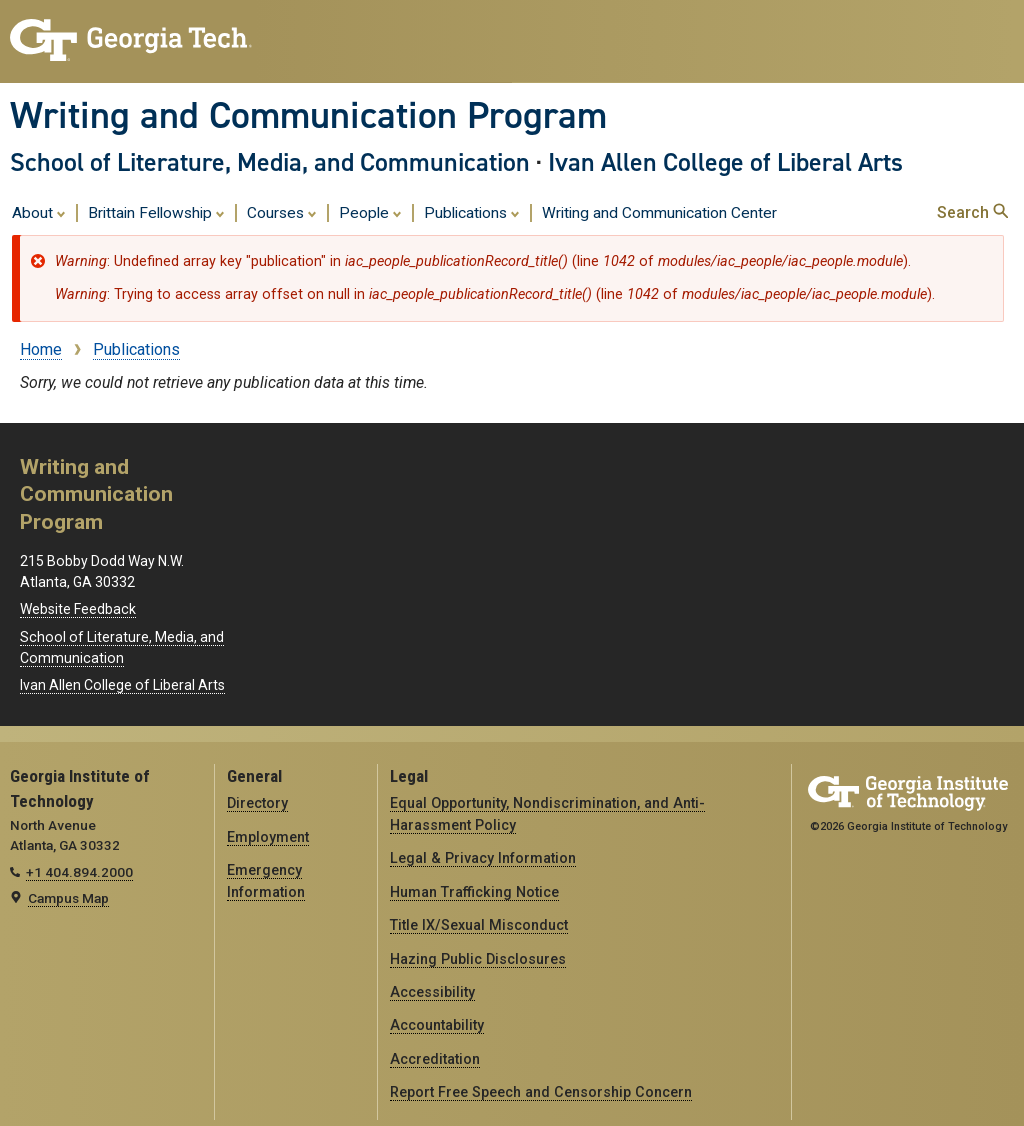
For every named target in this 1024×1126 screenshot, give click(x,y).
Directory (257, 803)
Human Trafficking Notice (474, 892)
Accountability (437, 1025)
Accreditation (435, 1059)
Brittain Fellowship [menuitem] (156, 212)
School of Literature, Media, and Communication (270, 162)
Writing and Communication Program (308, 115)
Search (972, 212)
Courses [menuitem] (282, 212)
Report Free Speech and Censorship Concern (541, 1092)
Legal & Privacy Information (483, 858)
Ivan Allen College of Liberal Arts (725, 162)
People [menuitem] (370, 212)
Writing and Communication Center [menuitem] (659, 213)
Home (41, 349)
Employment (268, 837)
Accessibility (432, 992)
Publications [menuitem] (472, 212)
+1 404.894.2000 (79, 872)
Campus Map (68, 898)
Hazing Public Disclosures (478, 959)
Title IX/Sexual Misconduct (479, 925)
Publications (136, 349)
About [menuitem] (39, 212)
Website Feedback (78, 609)
